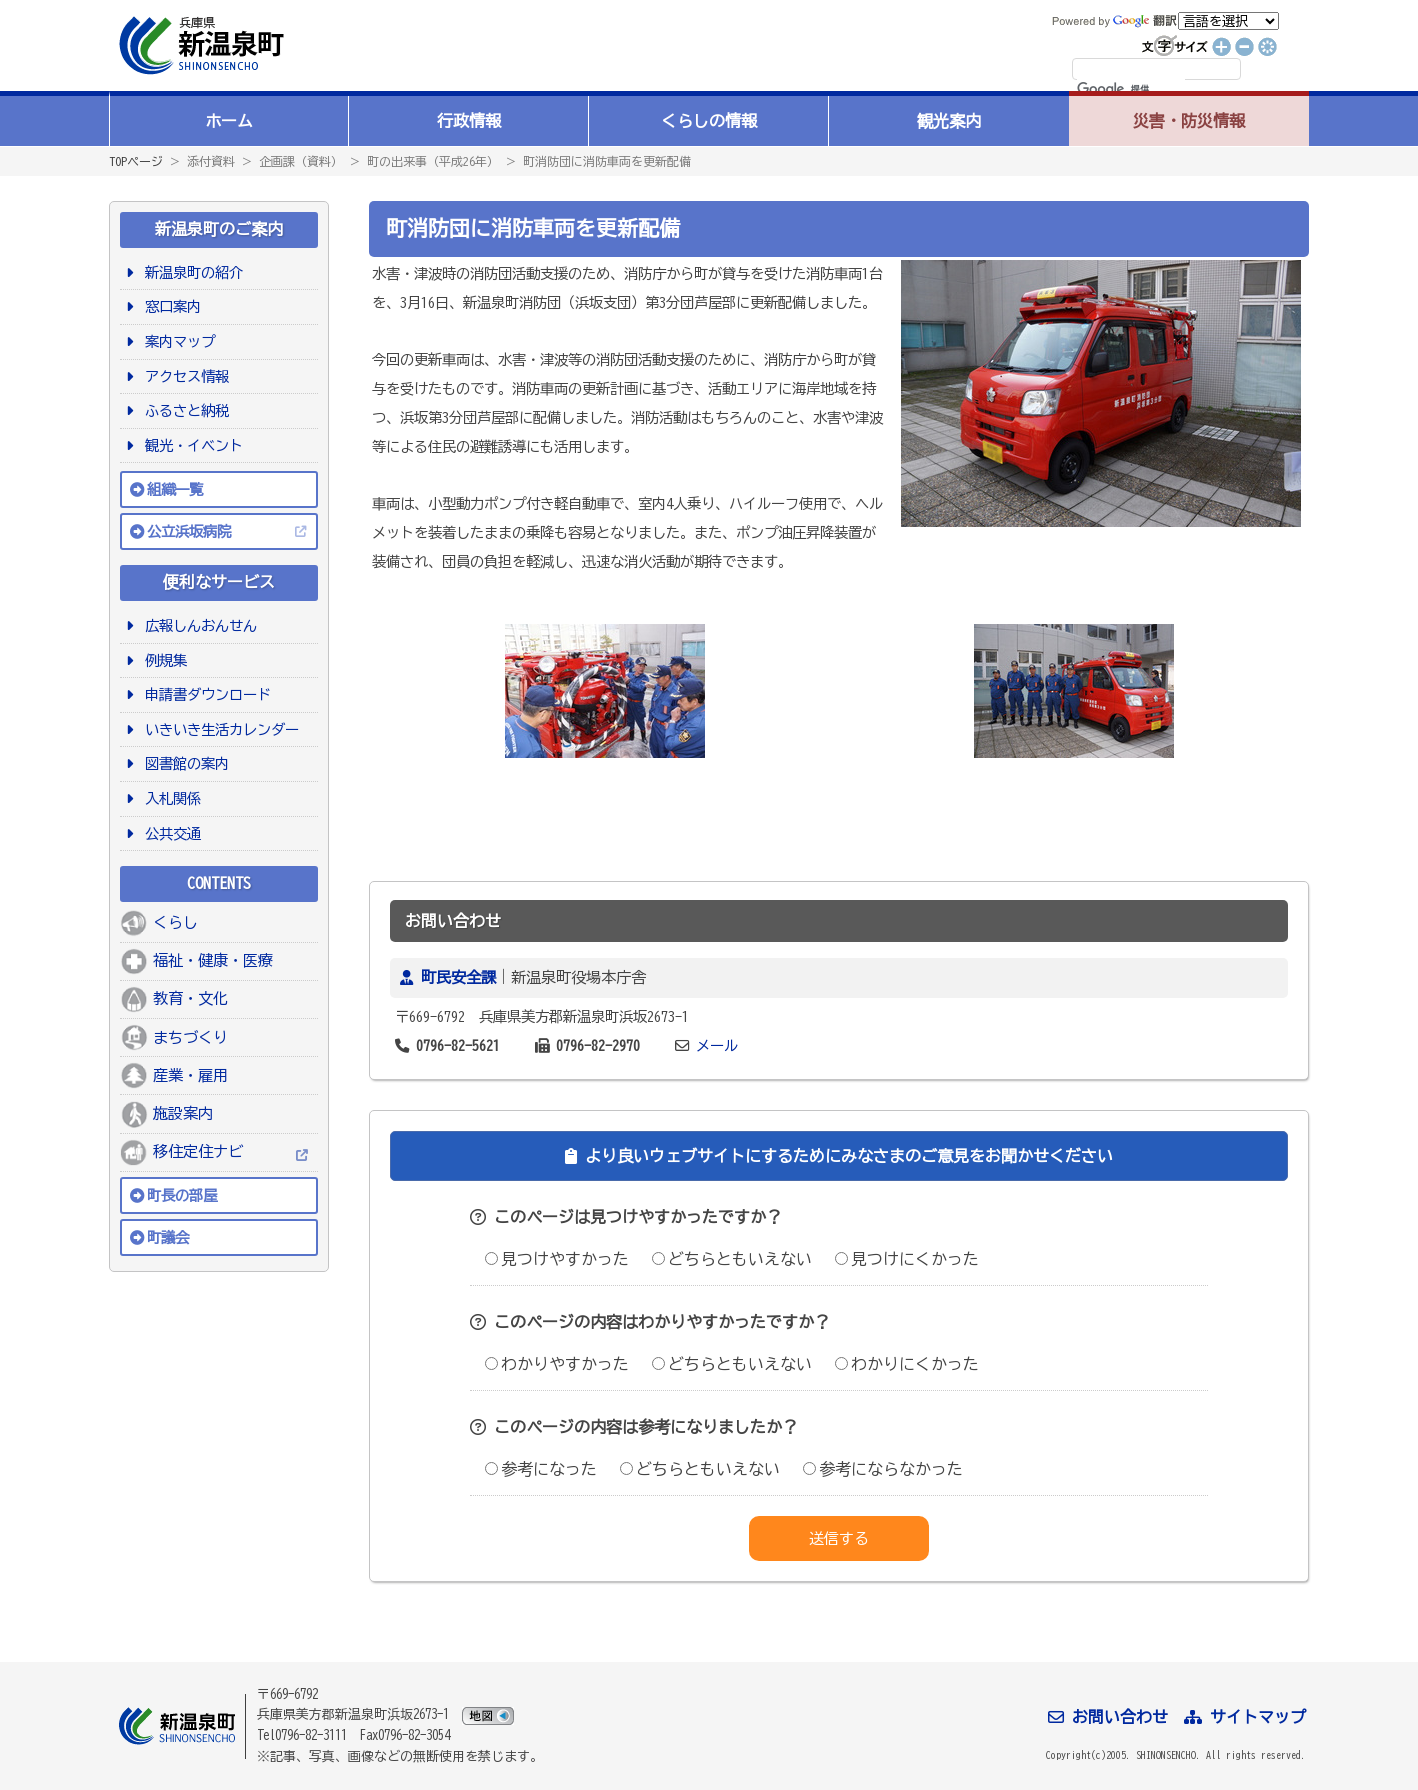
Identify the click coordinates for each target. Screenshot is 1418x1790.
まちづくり (190, 1037)
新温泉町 (199, 45)
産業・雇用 (190, 1075)
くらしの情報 (709, 121)
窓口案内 (169, 306)
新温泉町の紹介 (190, 272)
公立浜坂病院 (189, 531)
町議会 (168, 1237)
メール (717, 1045)
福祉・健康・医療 (213, 960)
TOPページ (136, 161)
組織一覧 (175, 489)
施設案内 (183, 1113)
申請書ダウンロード (204, 694)
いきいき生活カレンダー (218, 729)
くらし (175, 922)
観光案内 (949, 121)
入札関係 (169, 798)
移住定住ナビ (198, 1151)
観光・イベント (190, 445)
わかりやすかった (557, 1364)
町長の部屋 (182, 1195)
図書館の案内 (183, 763)
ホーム (229, 121)
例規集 (162, 660)
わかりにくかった (907, 1364)
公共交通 (169, 833)
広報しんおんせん (197, 625)
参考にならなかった (883, 1469)
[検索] (1131, 90)
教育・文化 (190, 998)
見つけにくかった (907, 1259)
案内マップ (176, 341)
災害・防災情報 (1189, 121)
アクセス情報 (183, 376)
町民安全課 (458, 977)
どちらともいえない (732, 1259)
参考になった (541, 1469)
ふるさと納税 (183, 410)
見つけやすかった (557, 1259)
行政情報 (469, 121)
